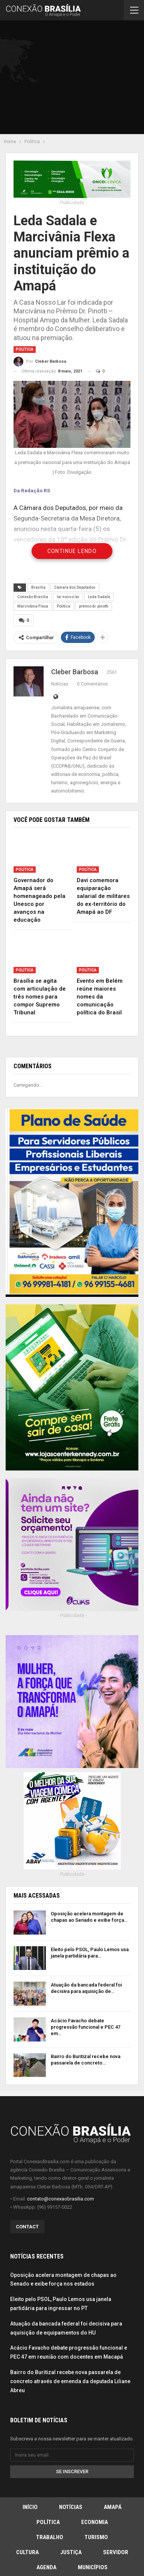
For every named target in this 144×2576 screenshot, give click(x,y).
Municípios (93, 2567)
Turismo (96, 2537)
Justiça (71, 2552)
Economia (94, 2522)
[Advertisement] (75, 78)
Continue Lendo (72, 551)
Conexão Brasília (32, 597)
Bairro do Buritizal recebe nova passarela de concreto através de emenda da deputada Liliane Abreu (70, 2381)
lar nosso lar (68, 597)
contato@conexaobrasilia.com (60, 2199)
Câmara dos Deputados (74, 587)
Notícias (70, 2507)
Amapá (112, 2507)
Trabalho (49, 2537)
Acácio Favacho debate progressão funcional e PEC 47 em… (85, 2027)
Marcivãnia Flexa (32, 606)
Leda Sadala (99, 597)
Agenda (46, 2567)
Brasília (38, 587)
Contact (27, 2226)
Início (30, 2507)
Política (24, 349)
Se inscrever (72, 2471)
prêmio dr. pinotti (93, 606)
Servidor (115, 2552)
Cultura (27, 2552)
